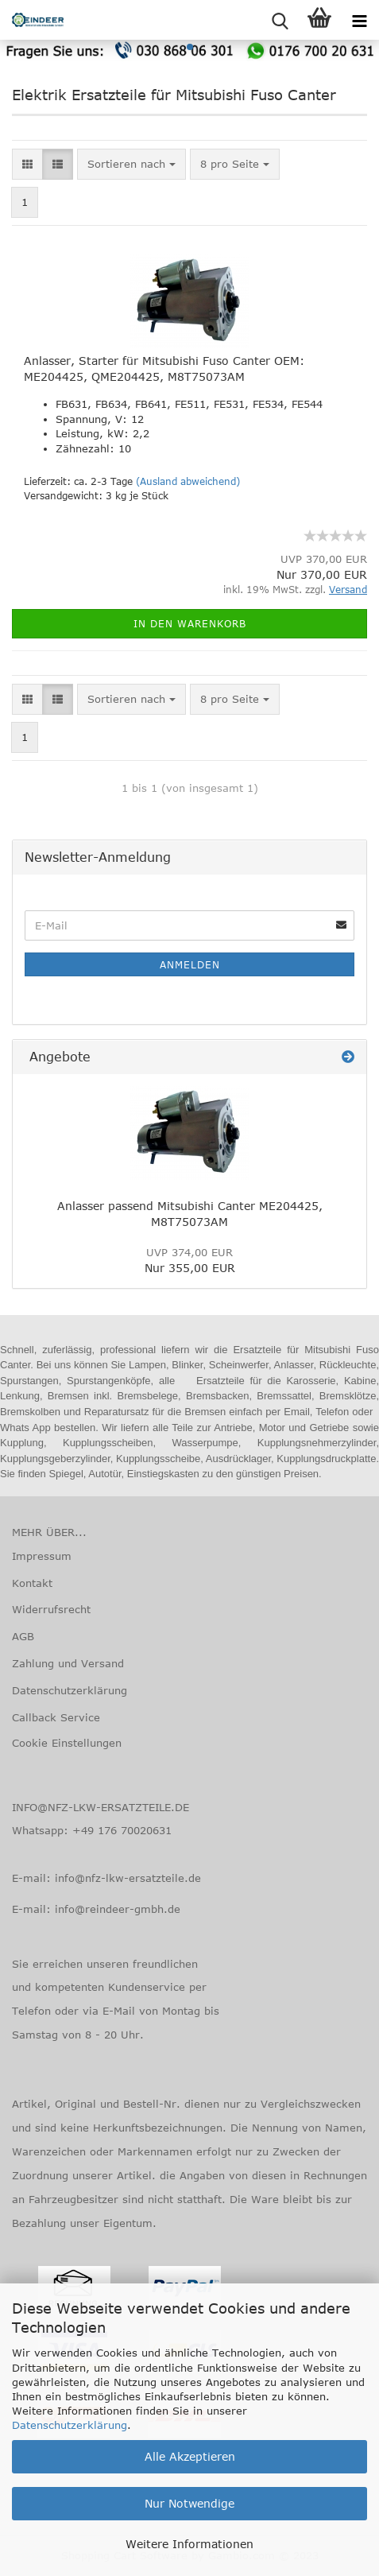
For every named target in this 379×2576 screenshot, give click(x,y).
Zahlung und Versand (68, 1663)
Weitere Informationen (189, 2544)
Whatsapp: (42, 1830)
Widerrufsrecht (51, 1609)
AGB (23, 1636)
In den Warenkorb (189, 623)
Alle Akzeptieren (190, 2456)
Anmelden (190, 964)
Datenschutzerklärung (69, 2425)
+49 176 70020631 (122, 1830)
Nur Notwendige (189, 2503)
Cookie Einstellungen (67, 1742)
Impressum (42, 1556)
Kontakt (32, 1583)
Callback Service (56, 1717)
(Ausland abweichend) (188, 481)
